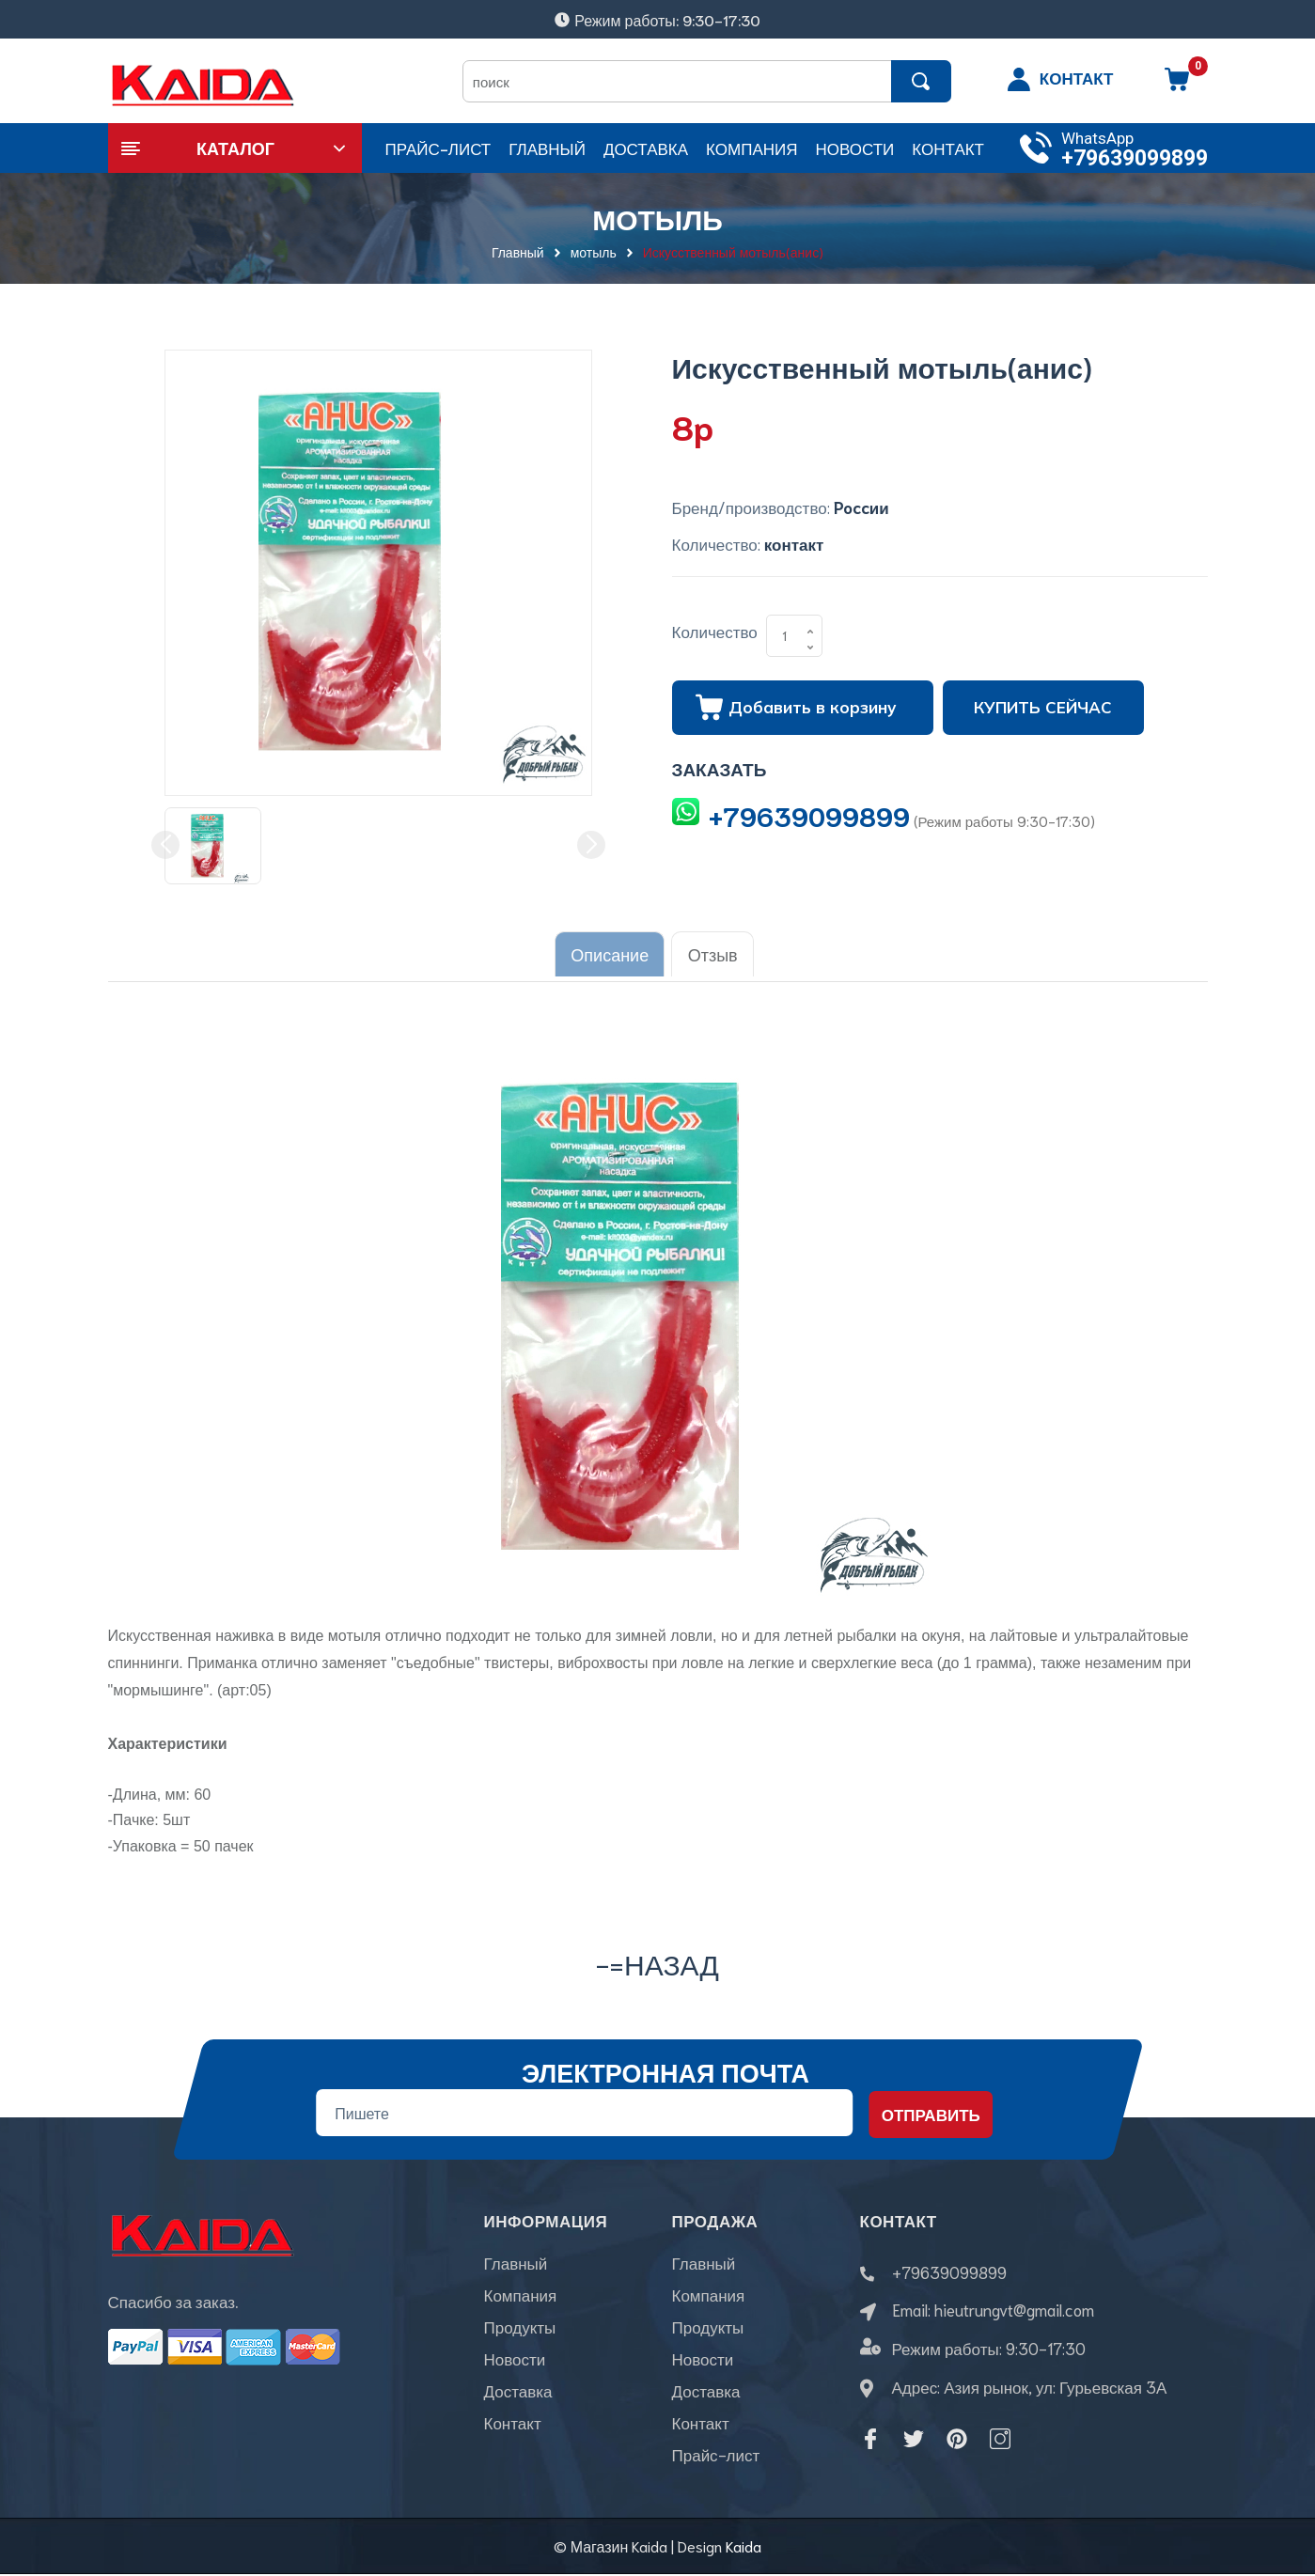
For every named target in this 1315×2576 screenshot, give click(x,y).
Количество (715, 630)
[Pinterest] (957, 2433)
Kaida (743, 2548)
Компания (520, 2297)
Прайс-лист (716, 2456)
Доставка (518, 2392)
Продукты (520, 2328)
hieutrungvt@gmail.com (1014, 2303)
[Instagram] (1000, 2433)
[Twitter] (913, 2433)
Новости (515, 2360)
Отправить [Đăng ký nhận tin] (930, 2107)
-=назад (657, 1956)
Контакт (512, 2424)
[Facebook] (870, 2433)
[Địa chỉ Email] (584, 2106)
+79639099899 (1134, 158)
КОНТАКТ (1077, 77)
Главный (516, 2265)
